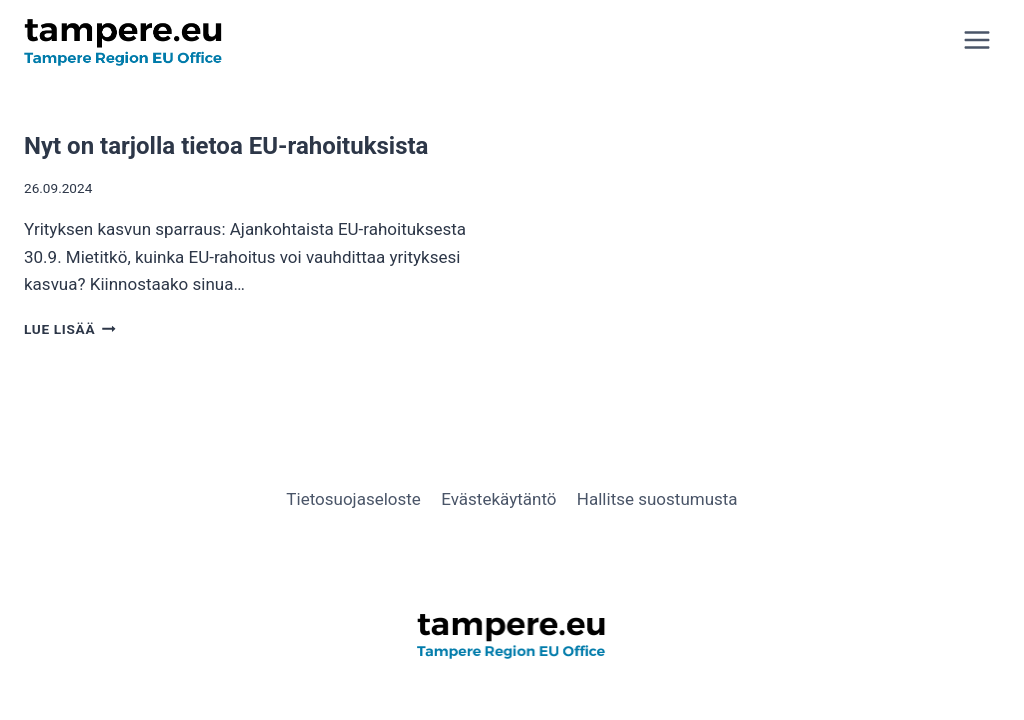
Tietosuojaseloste (353, 499)
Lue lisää (70, 329)
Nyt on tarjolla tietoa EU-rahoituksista (226, 146)
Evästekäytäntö (498, 499)
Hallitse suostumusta (657, 499)
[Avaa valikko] (976, 39)
